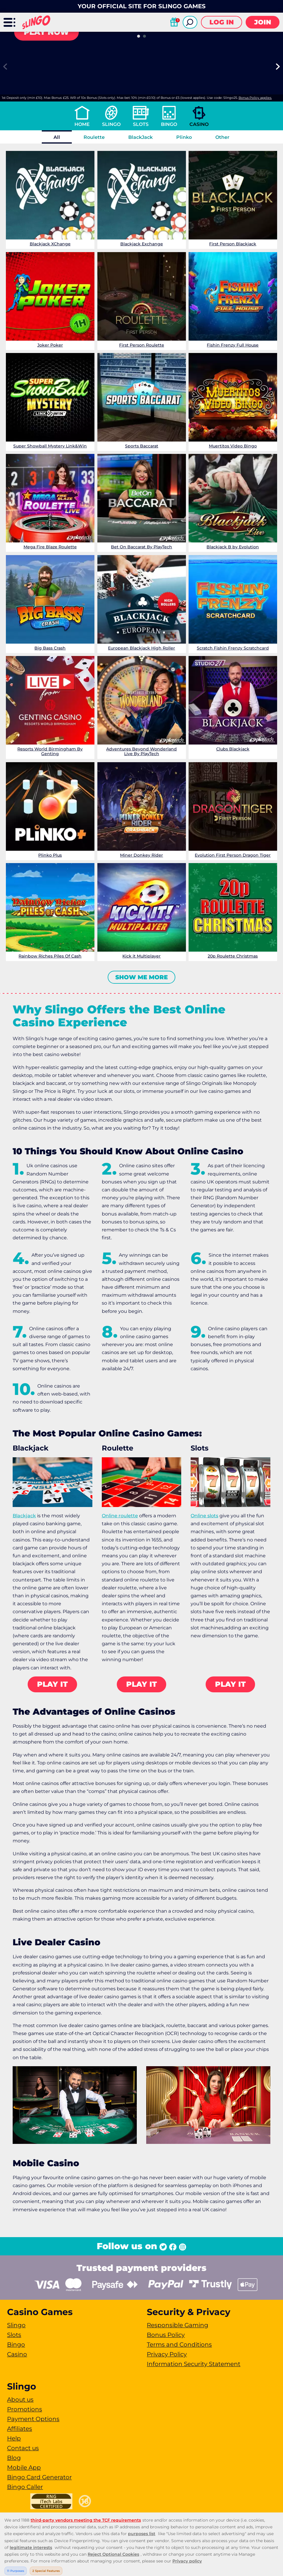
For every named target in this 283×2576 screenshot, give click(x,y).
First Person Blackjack (233, 244)
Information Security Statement (193, 2363)
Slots (141, 124)
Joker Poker (50, 344)
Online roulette (120, 1515)
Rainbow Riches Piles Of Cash (50, 956)
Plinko (184, 137)
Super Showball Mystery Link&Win (50, 446)
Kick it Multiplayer (141, 956)
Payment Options (33, 2418)
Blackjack (24, 1515)
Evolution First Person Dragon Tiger (233, 854)
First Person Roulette (141, 344)
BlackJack (140, 137)
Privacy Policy (167, 2354)
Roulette (94, 137)
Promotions (24, 2409)
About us (20, 2399)
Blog (14, 2457)
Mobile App (24, 2467)
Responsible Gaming (177, 2325)
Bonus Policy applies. (255, 98)
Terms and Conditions (179, 2344)
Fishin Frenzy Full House (233, 344)
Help (14, 2438)
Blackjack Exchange (141, 244)
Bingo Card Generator (39, 2477)
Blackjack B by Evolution (233, 546)
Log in (221, 22)
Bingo (169, 124)
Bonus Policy (166, 2334)
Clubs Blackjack (232, 749)
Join (262, 22)
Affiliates (19, 2428)
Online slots (204, 1515)
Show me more (141, 977)
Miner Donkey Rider (141, 854)
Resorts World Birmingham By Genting (50, 751)
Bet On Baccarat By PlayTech (141, 546)
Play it (52, 1684)
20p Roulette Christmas (233, 956)
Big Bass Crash (50, 648)
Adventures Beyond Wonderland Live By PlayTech (141, 751)
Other (222, 137)
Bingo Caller (25, 2486)
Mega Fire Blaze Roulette (50, 546)
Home (82, 124)
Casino (199, 124)
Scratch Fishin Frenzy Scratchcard (233, 648)
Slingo (111, 124)
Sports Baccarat (141, 446)
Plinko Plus (50, 854)
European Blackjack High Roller (141, 648)
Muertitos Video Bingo (233, 446)
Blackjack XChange (50, 244)
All (57, 137)
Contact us (23, 2448)
